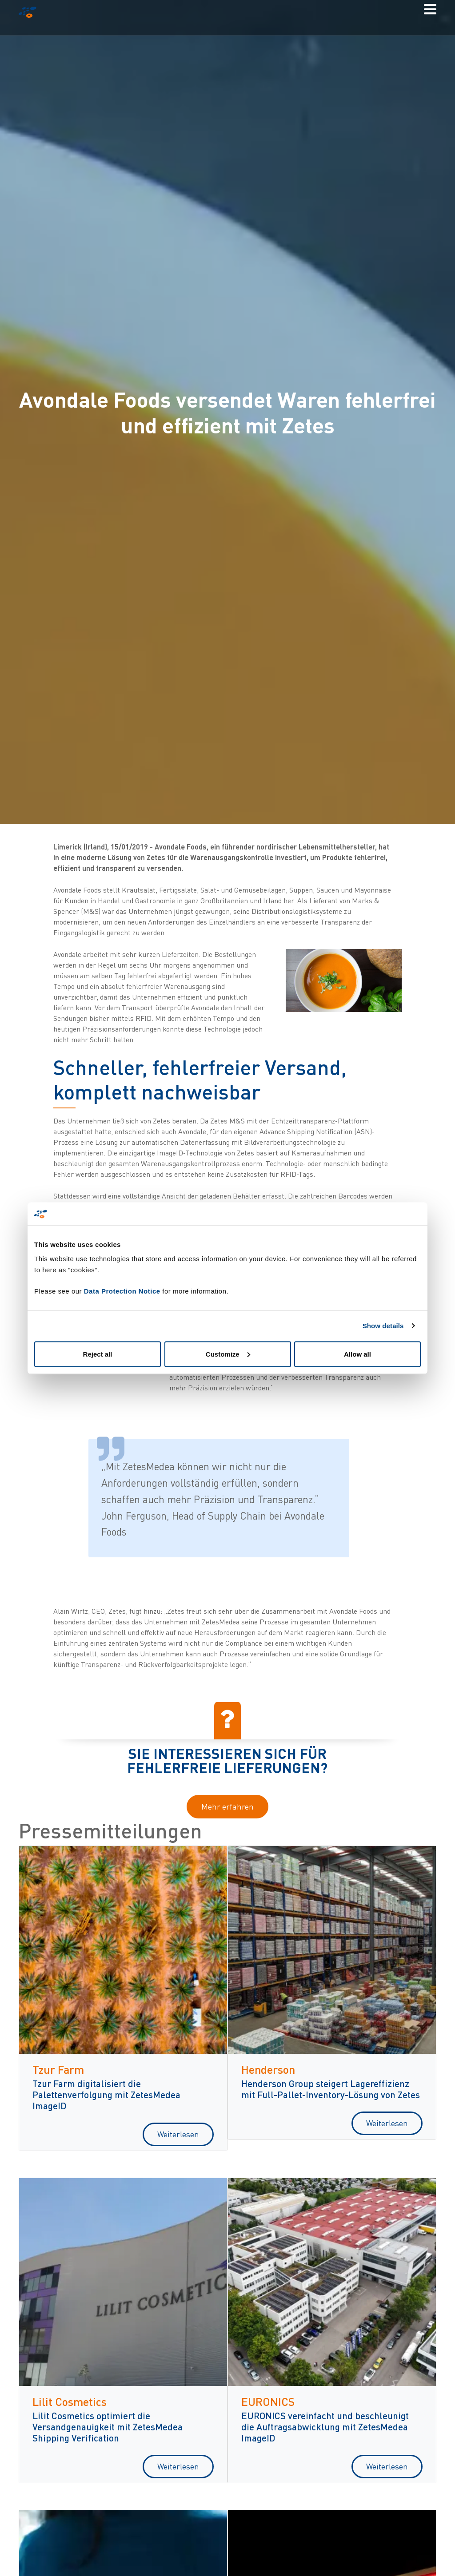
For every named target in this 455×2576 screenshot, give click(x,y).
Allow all (357, 1353)
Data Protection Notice (122, 1290)
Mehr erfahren (227, 1806)
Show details (383, 1326)
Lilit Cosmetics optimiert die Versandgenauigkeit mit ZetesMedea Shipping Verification (107, 2426)
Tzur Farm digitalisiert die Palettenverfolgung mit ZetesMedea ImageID (106, 2094)
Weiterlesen (178, 2134)
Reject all (97, 1353)
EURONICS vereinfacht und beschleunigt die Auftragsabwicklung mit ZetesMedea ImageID (325, 2426)
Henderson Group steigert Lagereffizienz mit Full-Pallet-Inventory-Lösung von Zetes (330, 2089)
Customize (228, 1353)
